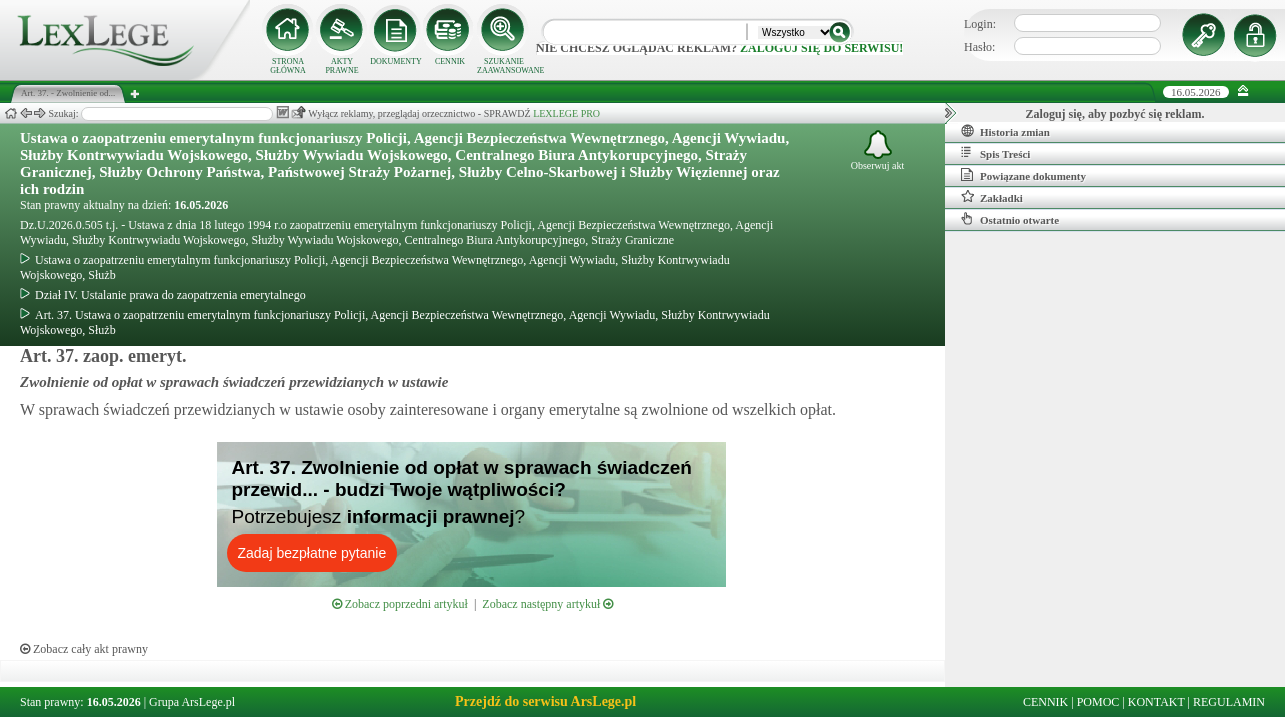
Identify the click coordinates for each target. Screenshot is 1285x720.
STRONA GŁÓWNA (288, 66)
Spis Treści (995, 153)
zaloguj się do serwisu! (821, 48)
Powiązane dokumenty (1023, 175)
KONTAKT (1156, 702)
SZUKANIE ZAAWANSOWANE (504, 66)
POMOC (1098, 702)
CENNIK (450, 61)
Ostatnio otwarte (1010, 219)
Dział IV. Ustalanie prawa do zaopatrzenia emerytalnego (163, 295)
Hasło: (979, 47)
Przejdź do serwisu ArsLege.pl (545, 701)
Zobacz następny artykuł (547, 604)
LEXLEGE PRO (566, 113)
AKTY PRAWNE (341, 66)
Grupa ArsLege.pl (192, 702)
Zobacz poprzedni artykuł (400, 604)
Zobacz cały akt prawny (84, 649)
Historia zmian (1005, 131)
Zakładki (992, 197)
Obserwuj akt (878, 150)
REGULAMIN (1229, 702)
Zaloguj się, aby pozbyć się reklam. (1115, 114)
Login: (980, 24)
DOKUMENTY (396, 61)
